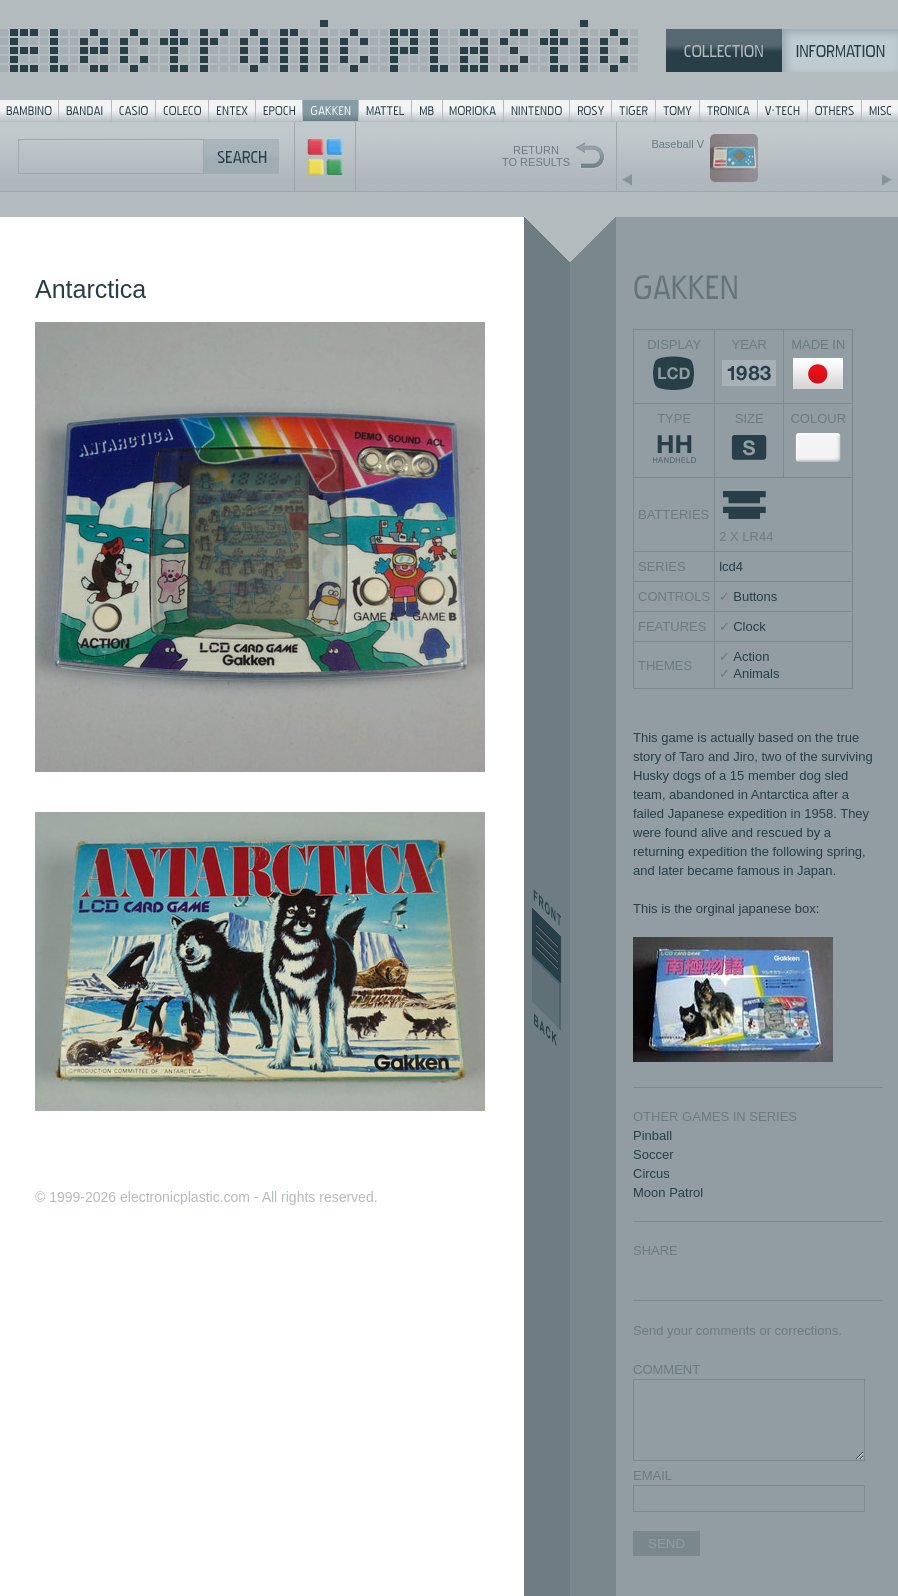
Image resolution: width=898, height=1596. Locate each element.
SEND (666, 1543)
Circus (651, 1173)
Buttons (755, 596)
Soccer (653, 1154)
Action (751, 656)
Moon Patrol (668, 1192)
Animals (756, 673)
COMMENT (666, 1369)
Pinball (652, 1135)
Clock (749, 626)
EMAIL (652, 1475)
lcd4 (731, 566)
